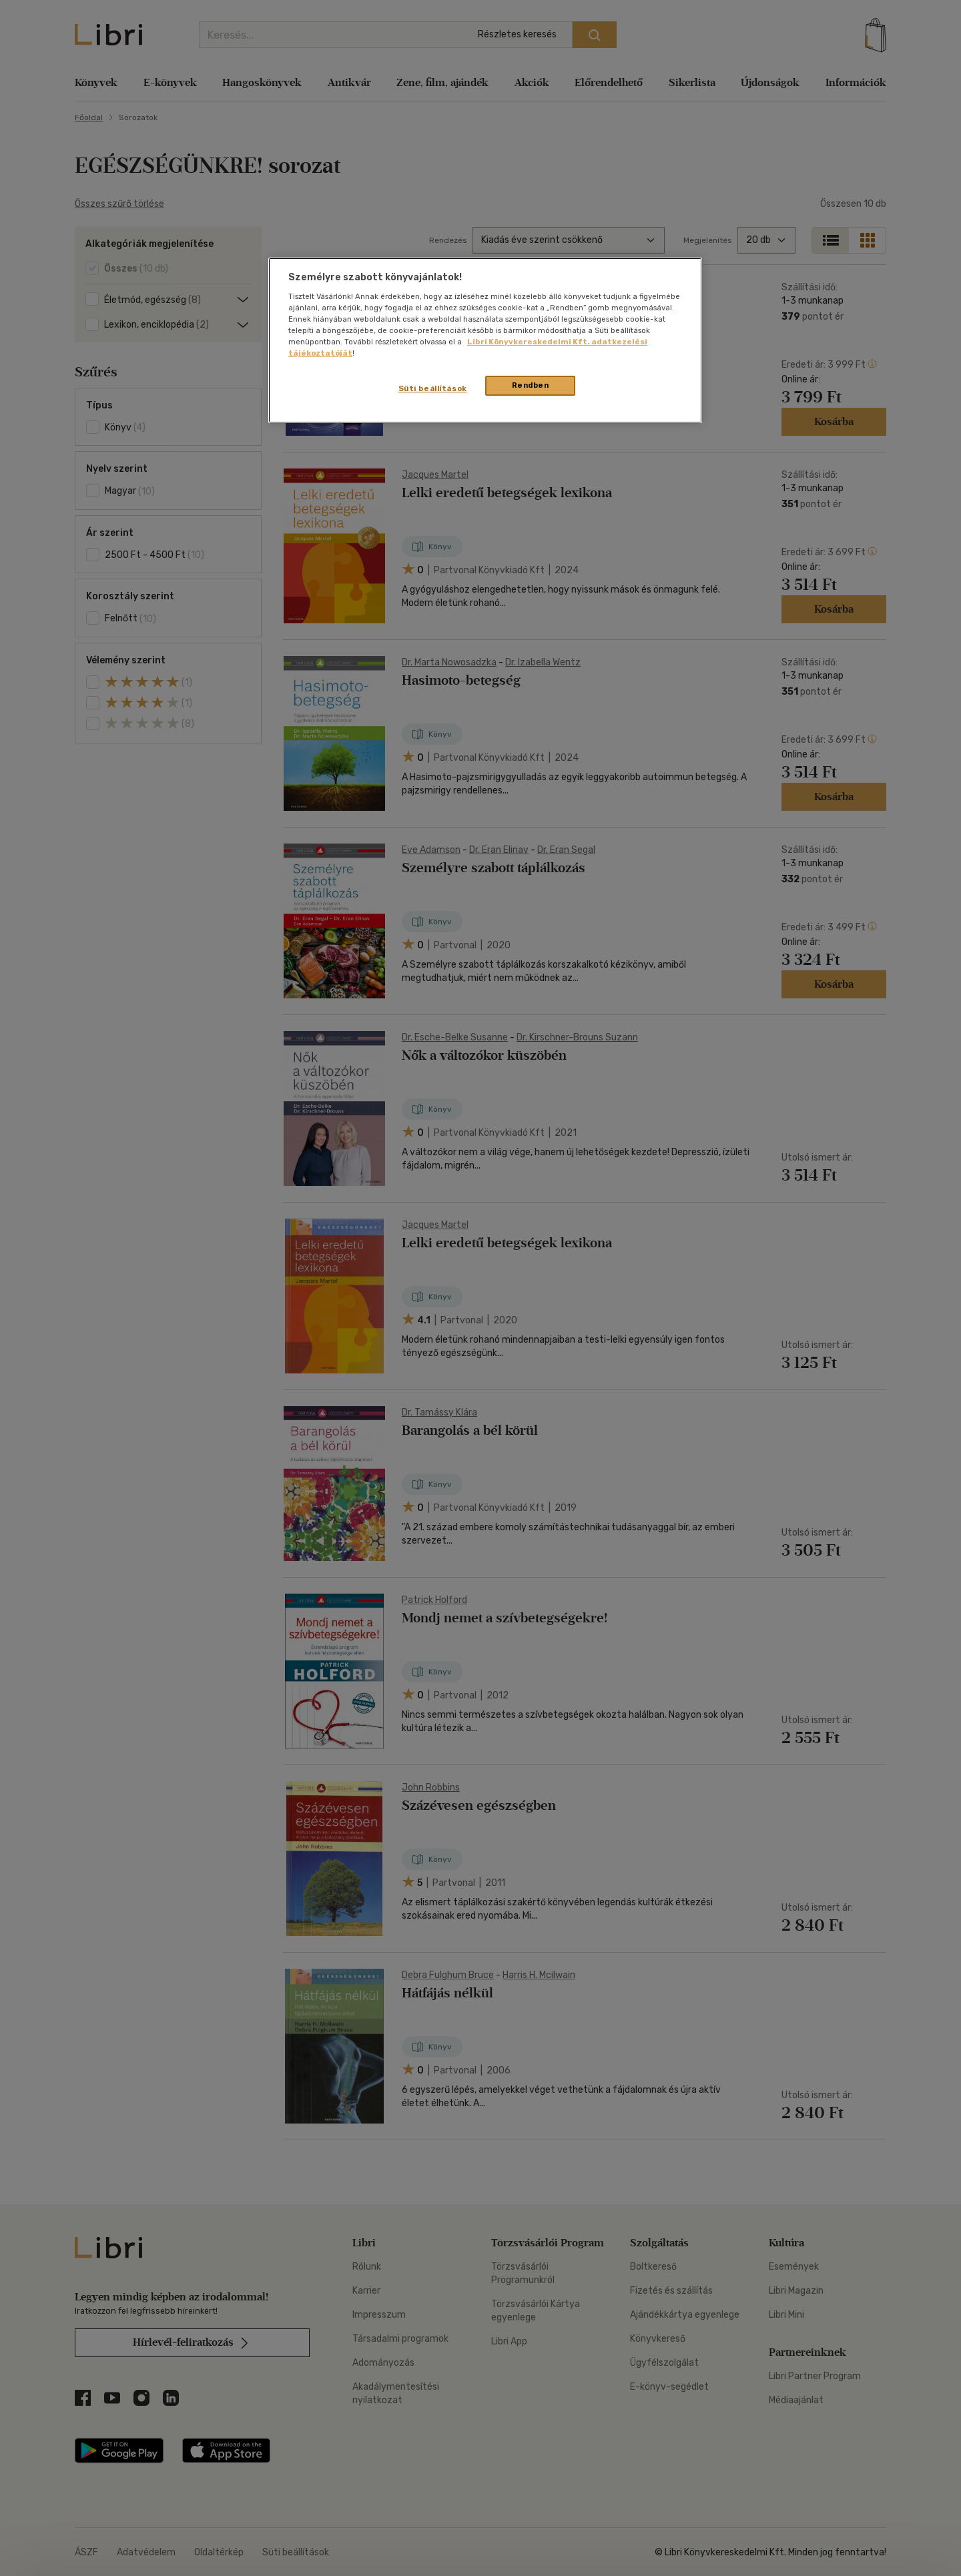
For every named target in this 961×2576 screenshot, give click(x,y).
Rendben (530, 385)
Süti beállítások (432, 388)
